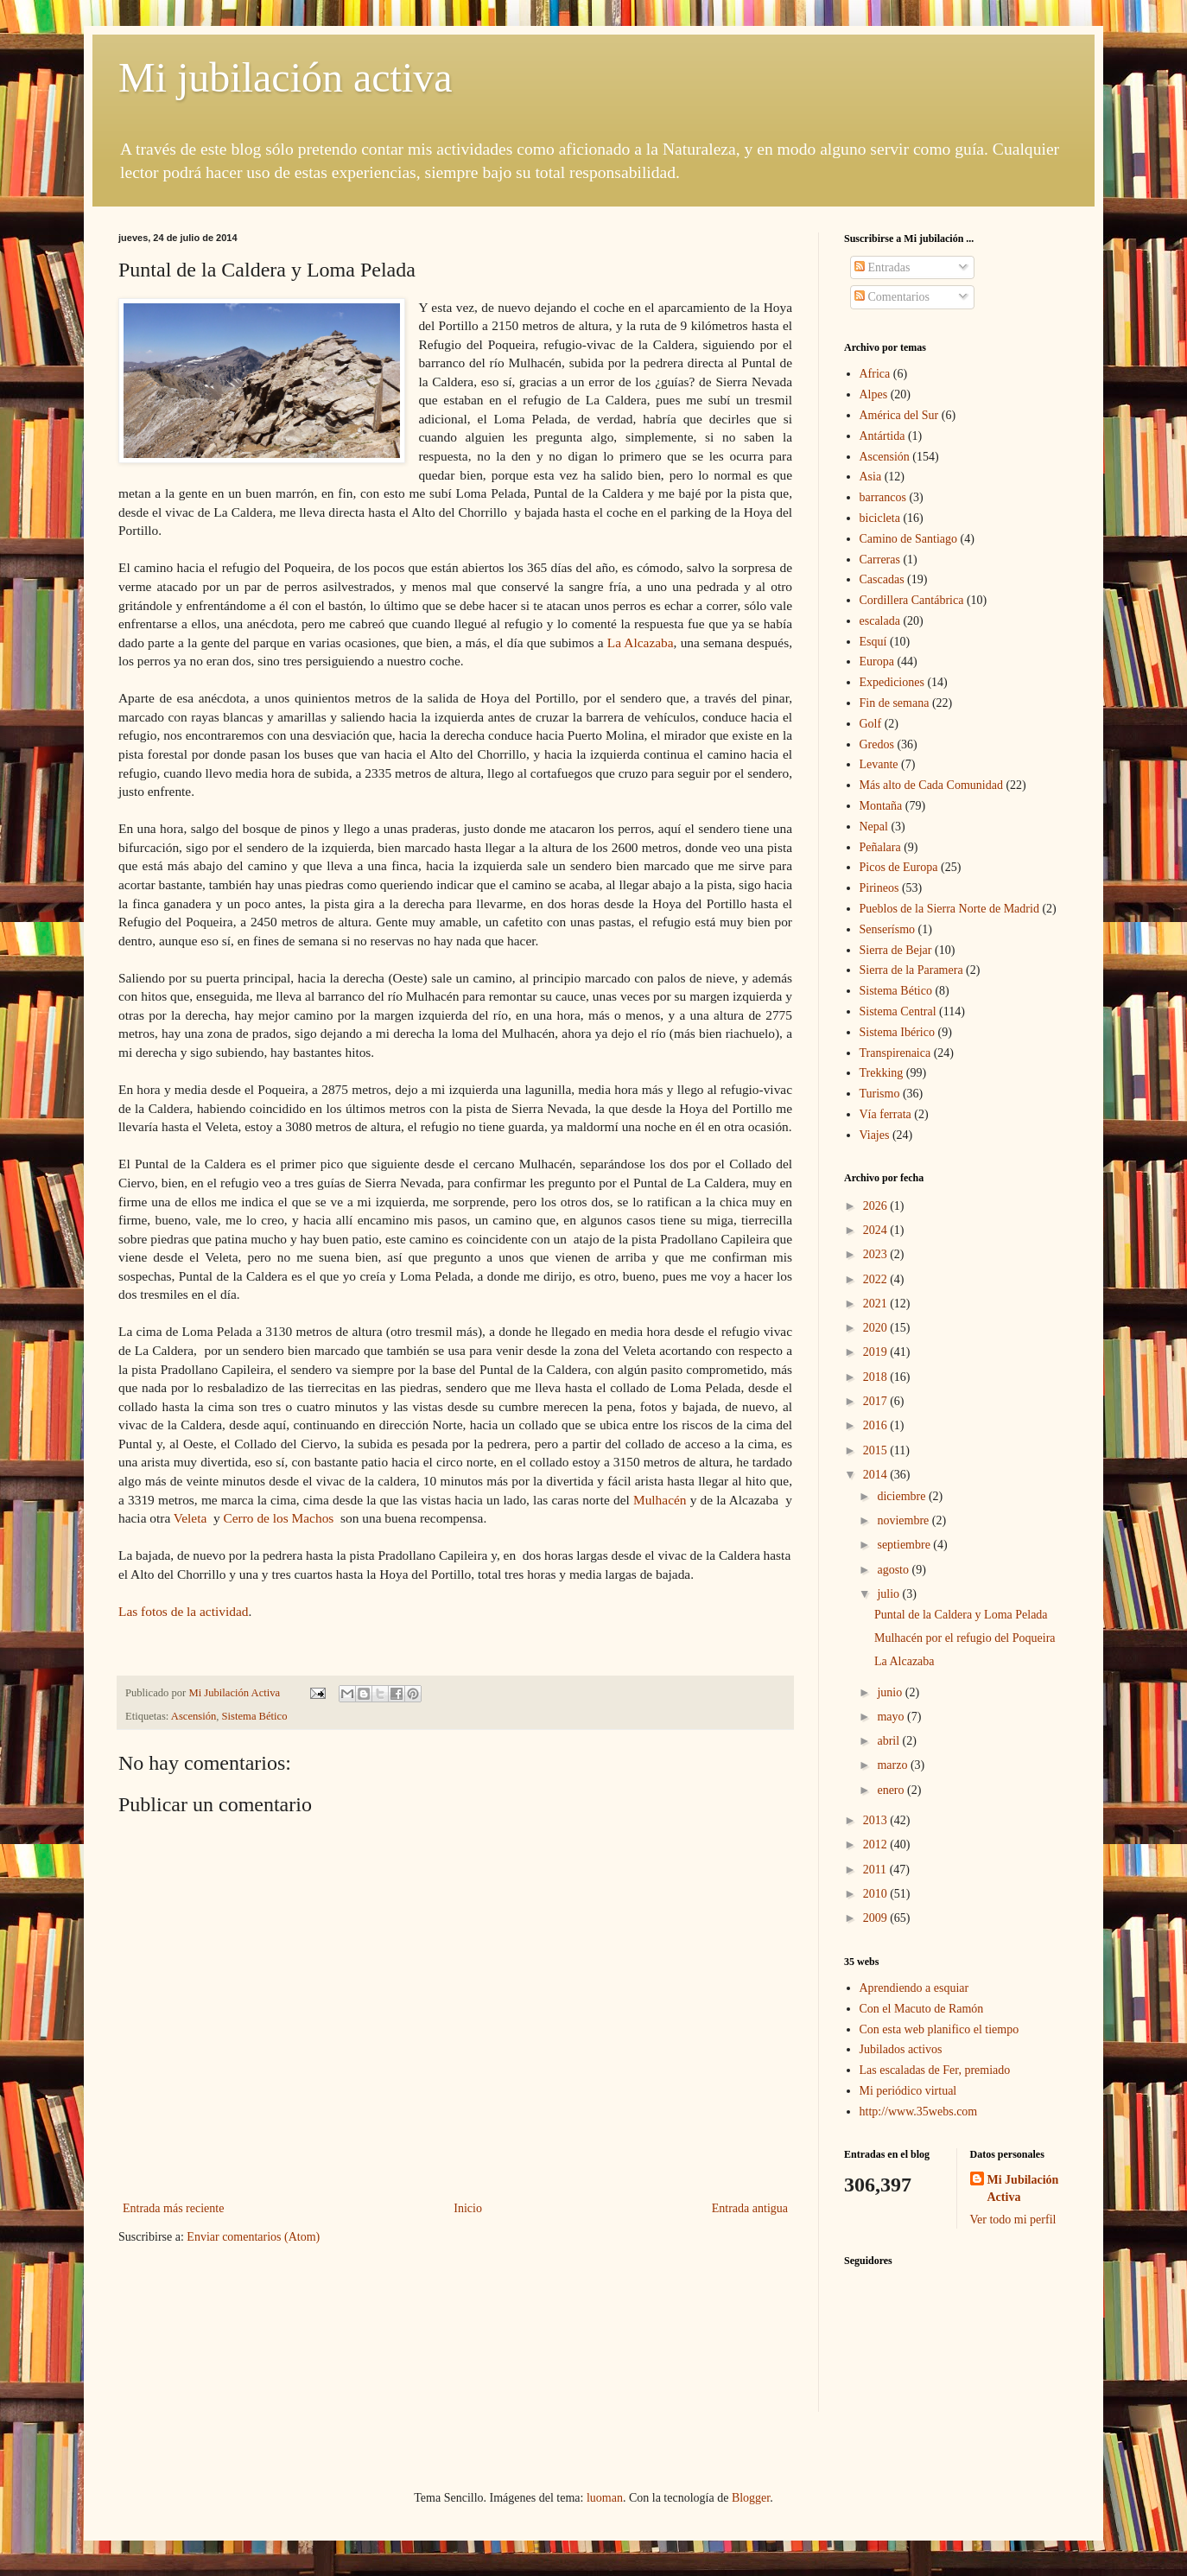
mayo (892, 1716)
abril (889, 1740)
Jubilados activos (901, 2049)
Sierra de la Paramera (911, 970)
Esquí (873, 641)
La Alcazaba (640, 642)
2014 (877, 1474)
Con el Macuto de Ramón (922, 2008)
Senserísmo (888, 929)
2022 (877, 1279)
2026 (877, 1205)
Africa (875, 373)
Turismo (880, 1093)
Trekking (882, 1072)
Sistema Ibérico (897, 1032)
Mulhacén (661, 1499)
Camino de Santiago (909, 538)
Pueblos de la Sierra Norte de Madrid (949, 908)
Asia (871, 476)
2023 (877, 1254)
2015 (877, 1450)
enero (892, 1790)
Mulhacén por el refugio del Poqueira (965, 1637)
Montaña (881, 805)
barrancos (883, 497)
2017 (877, 1401)
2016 (877, 1425)
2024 (877, 1230)
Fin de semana (895, 702)
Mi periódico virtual (908, 2090)
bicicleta (880, 518)
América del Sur (899, 415)
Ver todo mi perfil (1013, 2219)
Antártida (882, 435)
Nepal (874, 826)
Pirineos (879, 887)
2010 (877, 1893)
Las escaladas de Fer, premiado (935, 2070)
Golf (871, 723)
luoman (605, 2497)
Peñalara (880, 847)
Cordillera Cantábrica (912, 600)
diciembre (902, 1496)
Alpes (874, 394)
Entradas (882, 267)
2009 (877, 1917)
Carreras (880, 559)
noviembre (904, 1520)
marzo (893, 1765)
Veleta (192, 1518)
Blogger (751, 2497)
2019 (877, 1351)
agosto (894, 1569)
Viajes (875, 1135)
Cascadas (882, 579)
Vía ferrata (885, 1114)
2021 (877, 1303)
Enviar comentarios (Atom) (253, 2236)
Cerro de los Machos (279, 1518)
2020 (877, 1327)
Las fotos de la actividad (183, 1611)
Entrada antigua (750, 2208)
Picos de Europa (899, 867)
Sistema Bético (255, 1716)
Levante (879, 764)
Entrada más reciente (173, 2208)
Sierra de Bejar (896, 950)
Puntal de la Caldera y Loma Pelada (961, 1614)
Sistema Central (898, 1011)
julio (889, 1593)
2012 (877, 1844)
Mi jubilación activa (285, 77)
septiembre (905, 1544)
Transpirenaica (895, 1052)
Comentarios (892, 296)
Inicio (468, 2208)
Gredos (877, 744)
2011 (876, 1869)
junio (891, 1692)
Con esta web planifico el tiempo (939, 2029)
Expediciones (892, 682)
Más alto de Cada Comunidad (931, 785)
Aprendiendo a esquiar (914, 1987)
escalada (880, 620)
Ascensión (193, 1716)
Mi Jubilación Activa (1023, 2188)
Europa (877, 661)
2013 (877, 1820)
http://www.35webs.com (919, 2111)
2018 (877, 1377)
